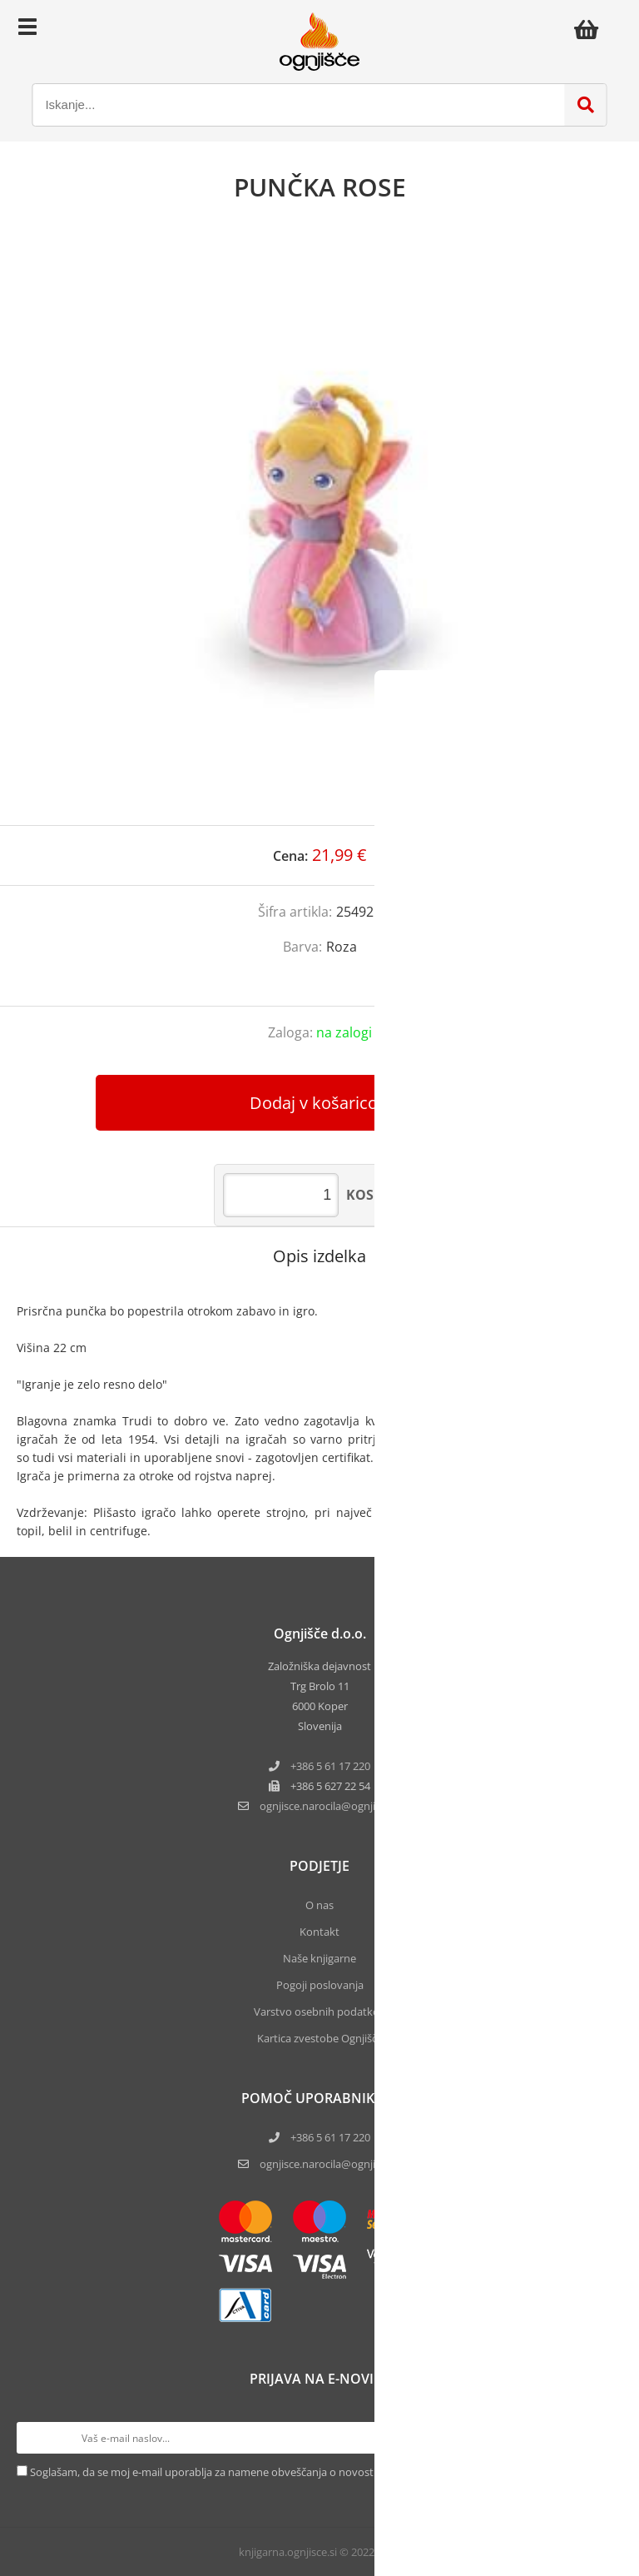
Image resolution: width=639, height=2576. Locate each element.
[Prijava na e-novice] (606, 2438)
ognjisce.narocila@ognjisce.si (330, 2163)
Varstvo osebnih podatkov (319, 2011)
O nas (319, 1904)
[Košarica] (590, 29)
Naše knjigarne (319, 1958)
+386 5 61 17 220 (330, 1765)
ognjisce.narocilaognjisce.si (330, 1805)
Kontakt (319, 1931)
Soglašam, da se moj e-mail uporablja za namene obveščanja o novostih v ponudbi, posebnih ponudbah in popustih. (317, 2471)
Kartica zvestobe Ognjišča (320, 2038)
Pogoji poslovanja (320, 1984)
